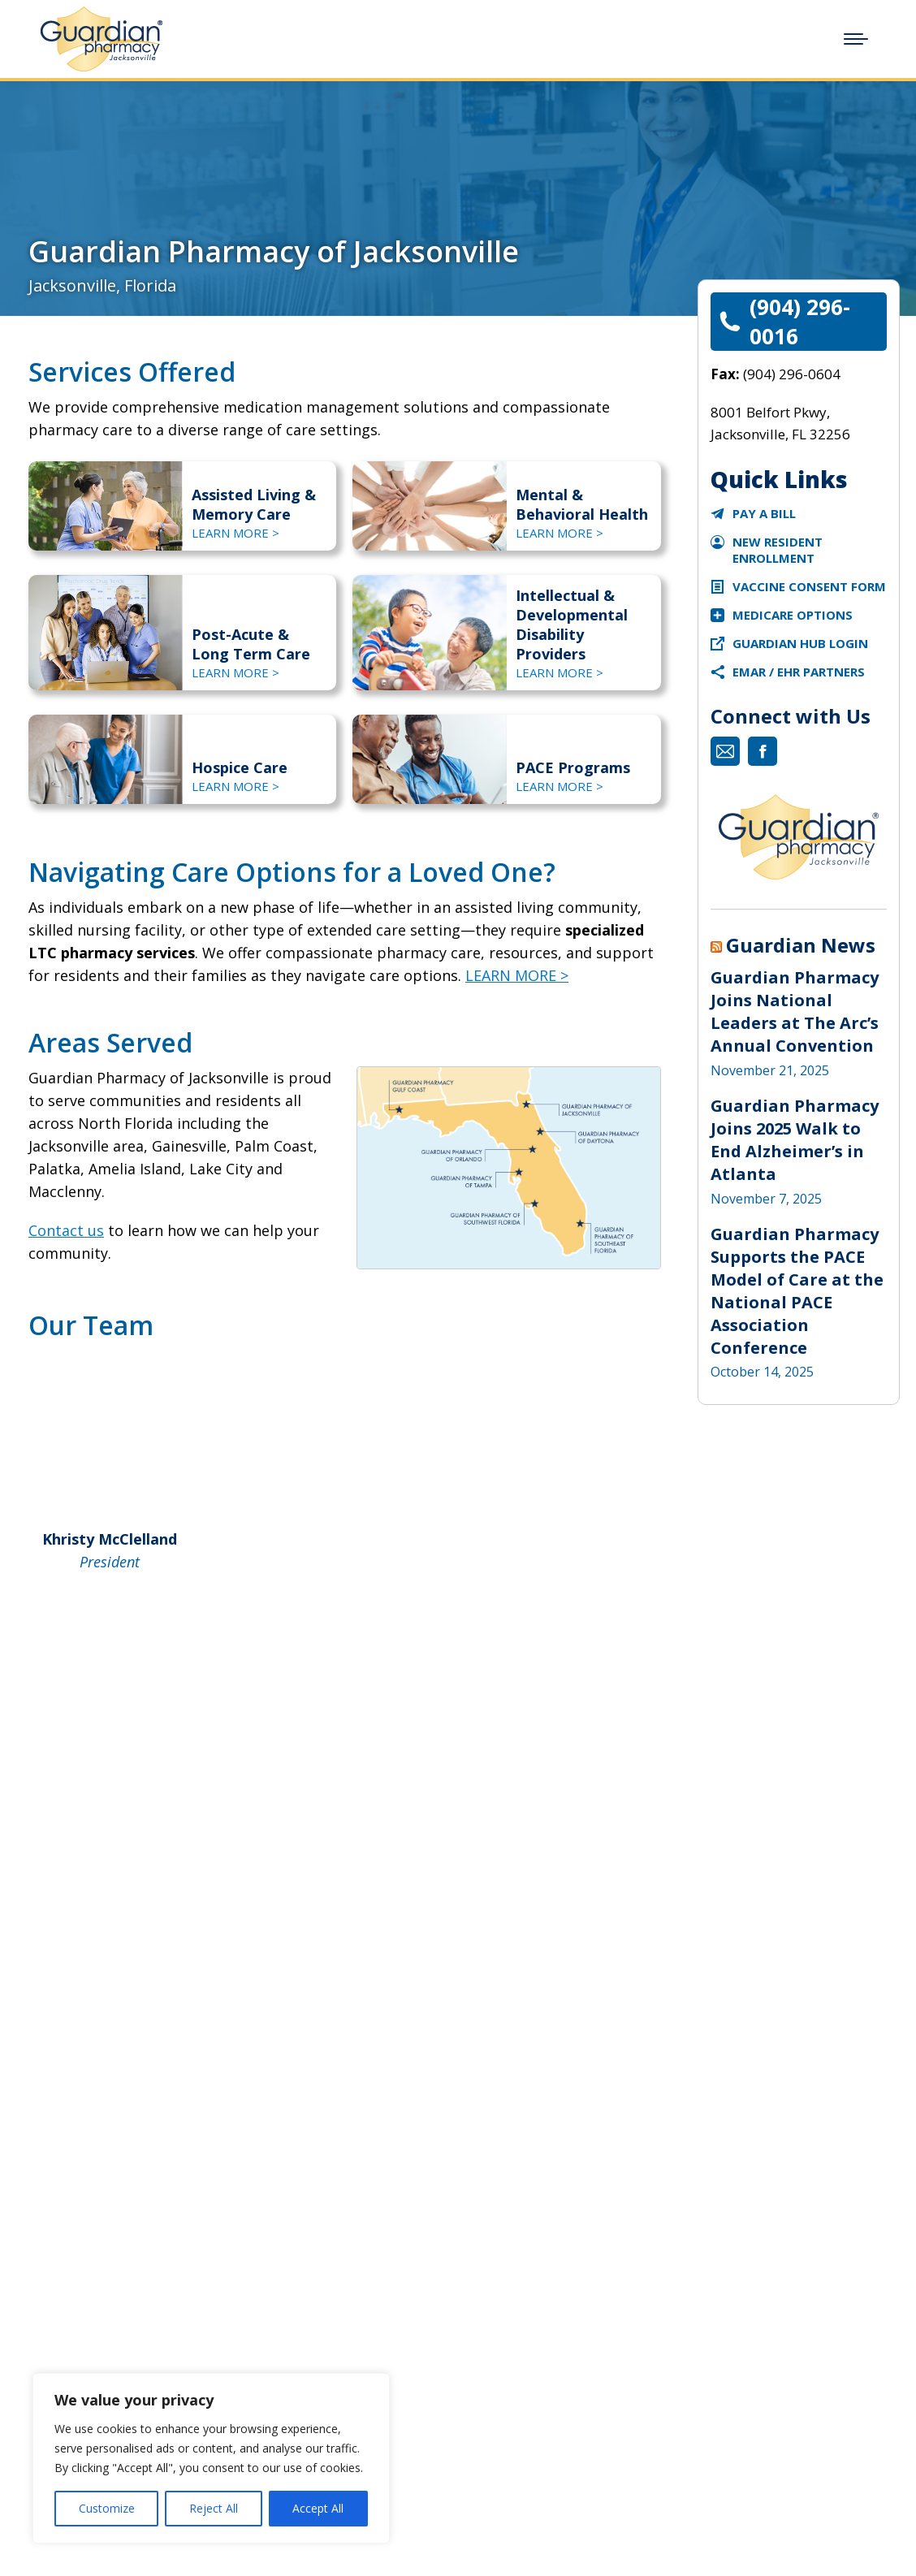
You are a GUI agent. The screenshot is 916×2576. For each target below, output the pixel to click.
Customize (107, 2508)
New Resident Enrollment (777, 550)
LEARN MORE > (235, 533)
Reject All (213, 2508)
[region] (211, 2458)
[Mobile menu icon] (855, 39)
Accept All (318, 2508)
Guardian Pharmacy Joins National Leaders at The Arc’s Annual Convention (795, 1011)
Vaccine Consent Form (809, 586)
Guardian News (800, 945)
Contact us (66, 1230)
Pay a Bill (764, 513)
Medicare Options (792, 615)
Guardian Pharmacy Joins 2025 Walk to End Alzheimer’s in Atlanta (795, 1140)
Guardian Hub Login (800, 643)
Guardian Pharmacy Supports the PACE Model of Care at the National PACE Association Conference (797, 1291)
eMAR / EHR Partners (798, 671)
